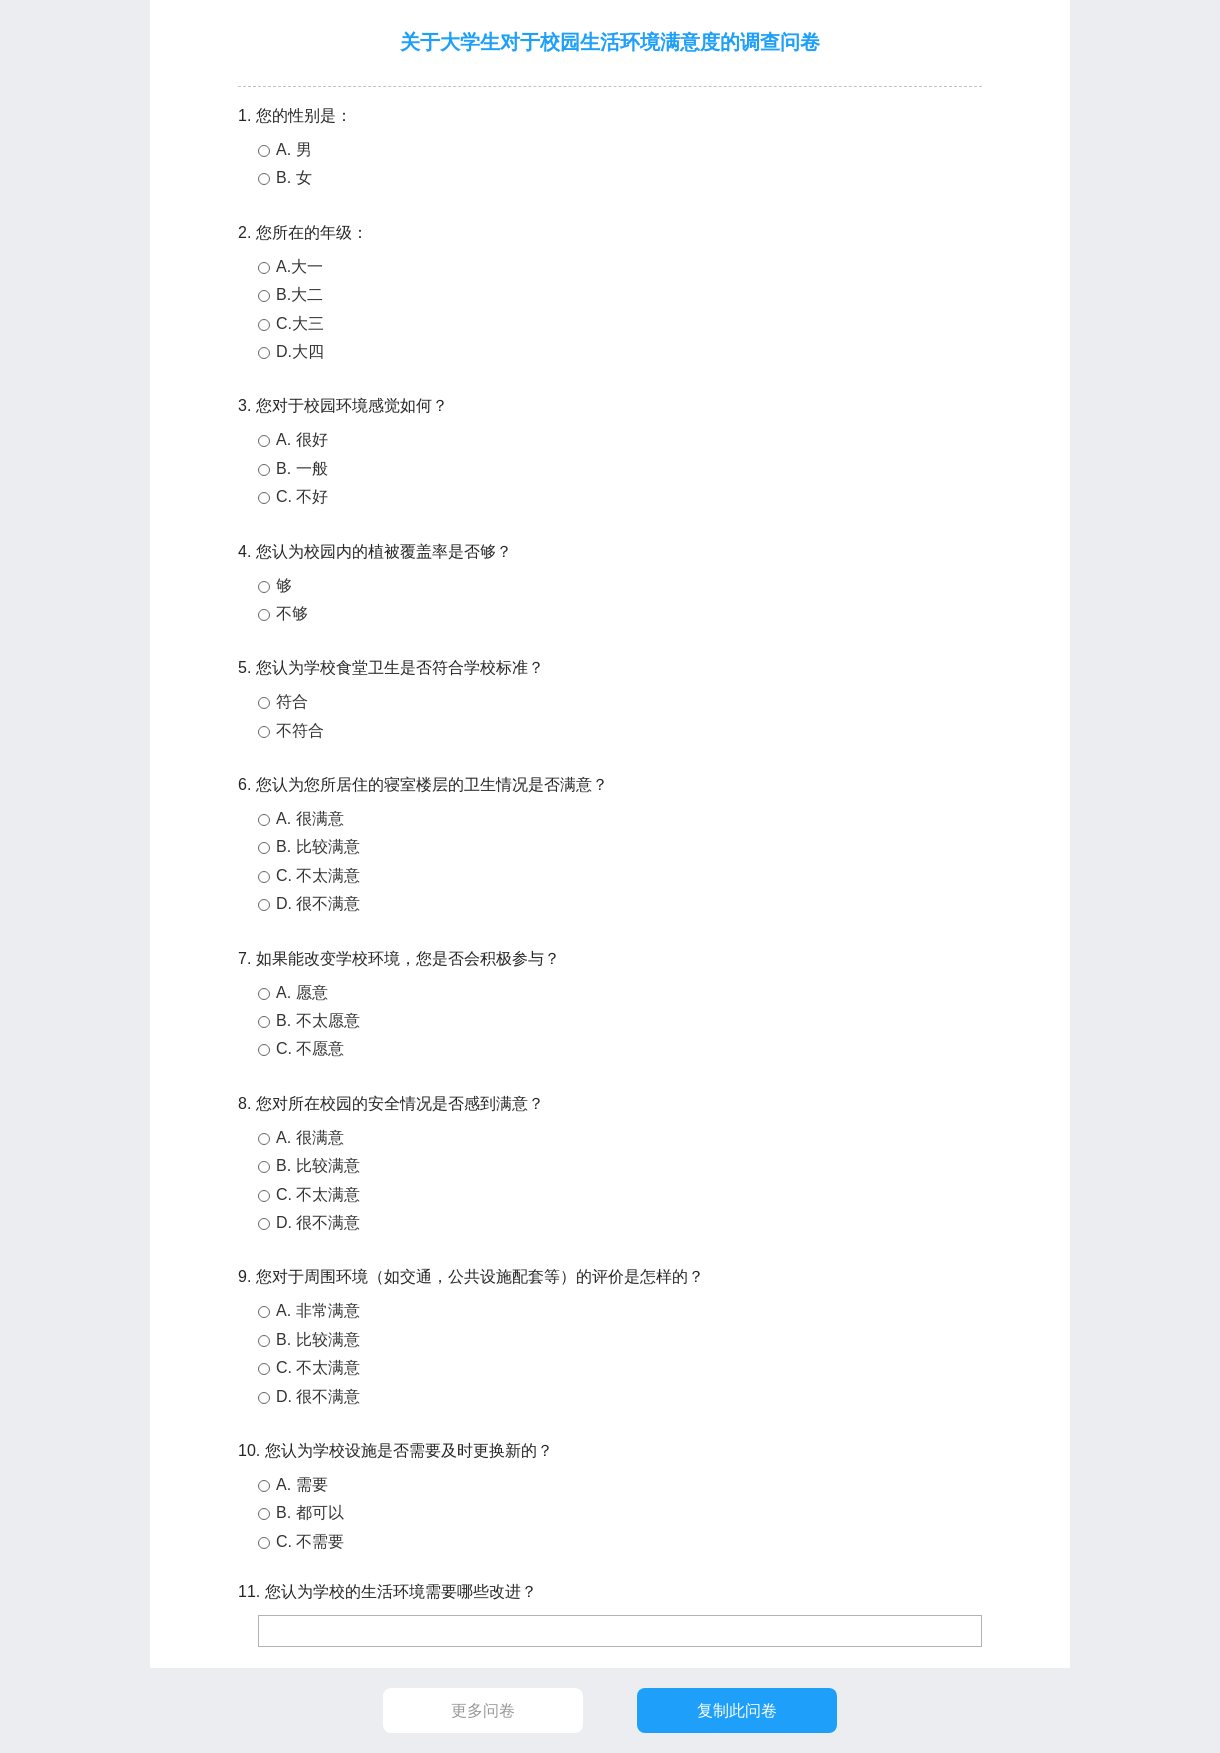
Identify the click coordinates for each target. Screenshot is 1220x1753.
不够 (292, 613)
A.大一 (299, 266)
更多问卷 (483, 1710)
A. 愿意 (302, 992)
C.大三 (300, 323)
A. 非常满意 (318, 1310)
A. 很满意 (310, 818)
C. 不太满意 (318, 875)
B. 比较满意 (318, 846)
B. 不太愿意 (318, 1020)
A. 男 (294, 149)
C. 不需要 (310, 1541)
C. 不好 (302, 496)
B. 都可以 (310, 1512)
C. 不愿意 (310, 1048)
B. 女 (294, 177)
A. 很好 (302, 439)
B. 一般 (302, 468)
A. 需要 (302, 1484)
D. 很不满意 (318, 903)
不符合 (300, 730)
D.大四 (300, 351)
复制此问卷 (737, 1710)
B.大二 (299, 294)
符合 (292, 701)
